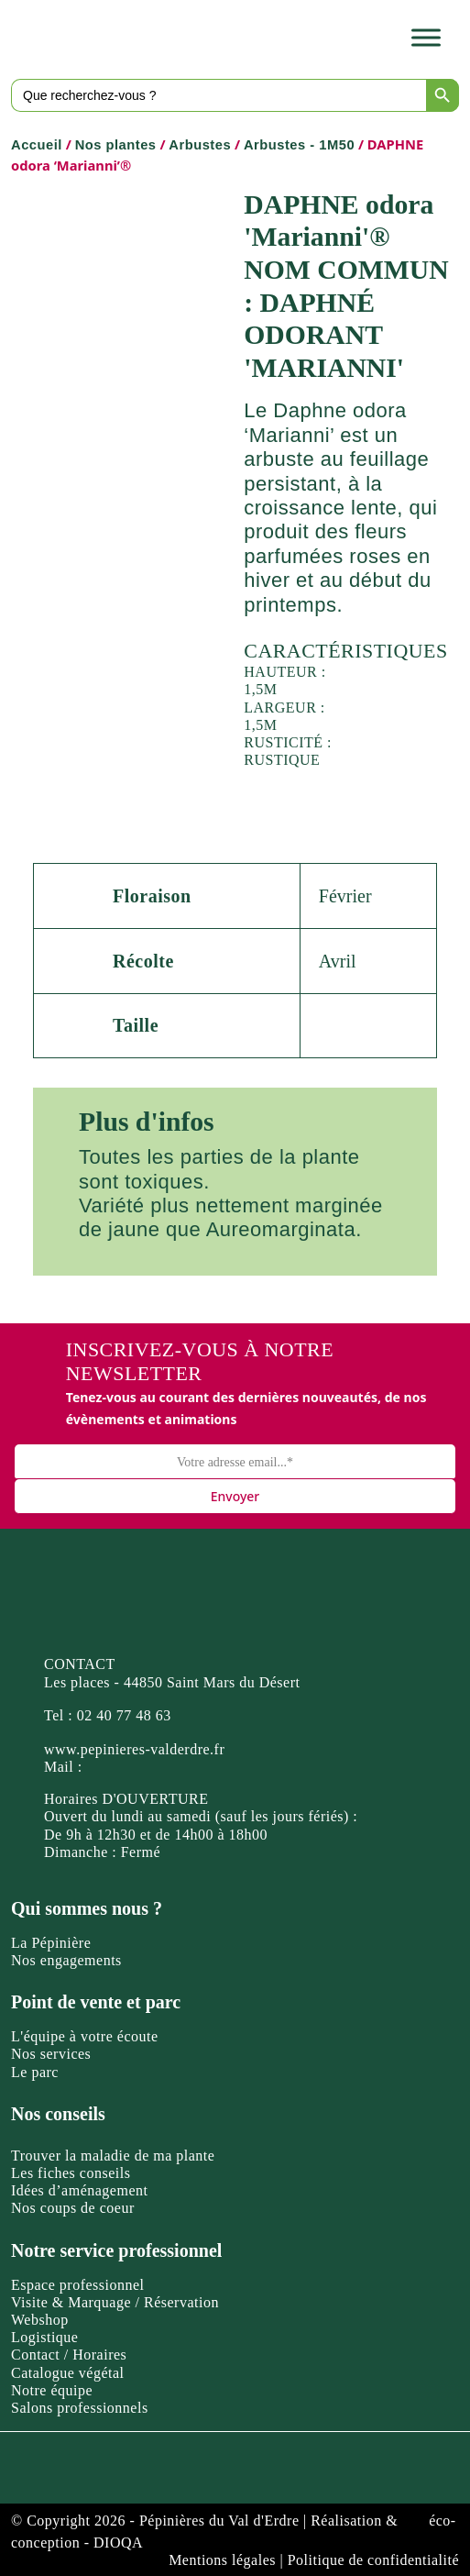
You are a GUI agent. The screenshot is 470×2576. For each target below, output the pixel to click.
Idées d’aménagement (79, 2190)
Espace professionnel (78, 2285)
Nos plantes (116, 145)
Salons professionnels (79, 2408)
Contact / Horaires (68, 2354)
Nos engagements (66, 1960)
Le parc (35, 2072)
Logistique (44, 2337)
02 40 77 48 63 (124, 1715)
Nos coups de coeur (73, 2208)
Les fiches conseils (70, 2173)
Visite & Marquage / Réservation (115, 2302)
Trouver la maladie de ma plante (112, 2155)
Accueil (36, 145)
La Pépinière (51, 1943)
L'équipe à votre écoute (84, 2036)
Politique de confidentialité (373, 2560)
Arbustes (200, 145)
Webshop (40, 2319)
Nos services (51, 2054)
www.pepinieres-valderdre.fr (134, 1749)
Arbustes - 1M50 (299, 145)
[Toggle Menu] (426, 37)
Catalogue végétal (68, 2373)
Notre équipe (52, 2390)
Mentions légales (222, 2560)
